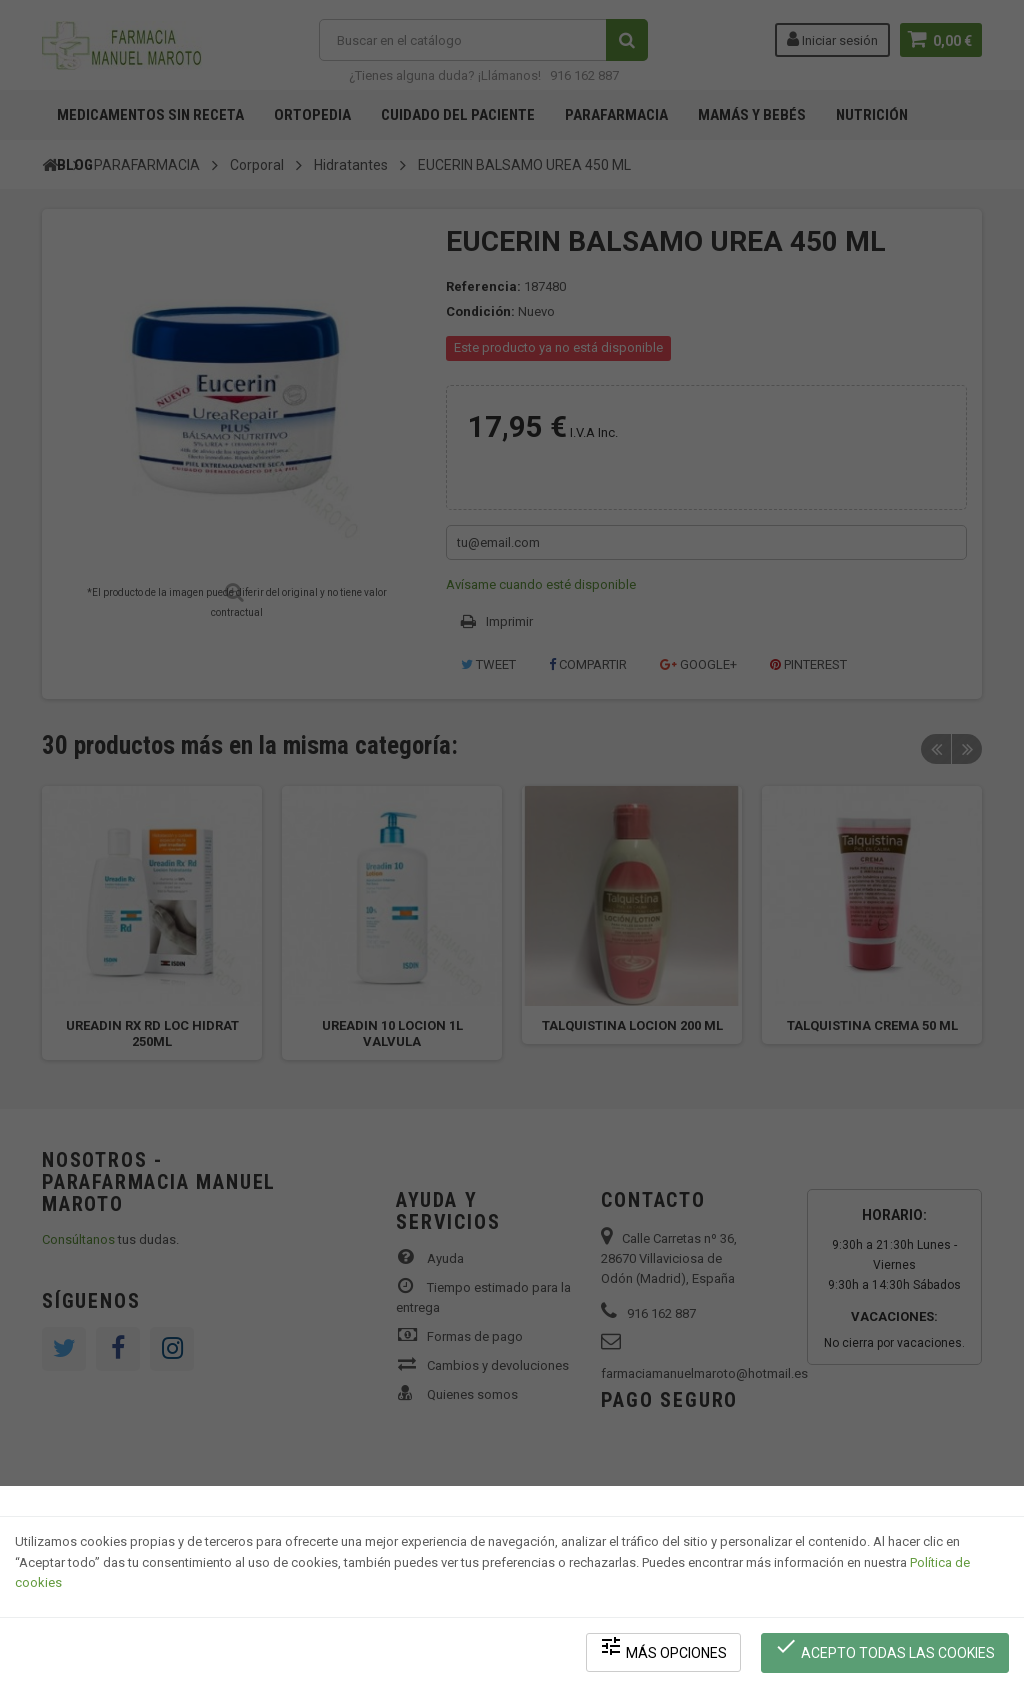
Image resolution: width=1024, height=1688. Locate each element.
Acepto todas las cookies (885, 1648)
